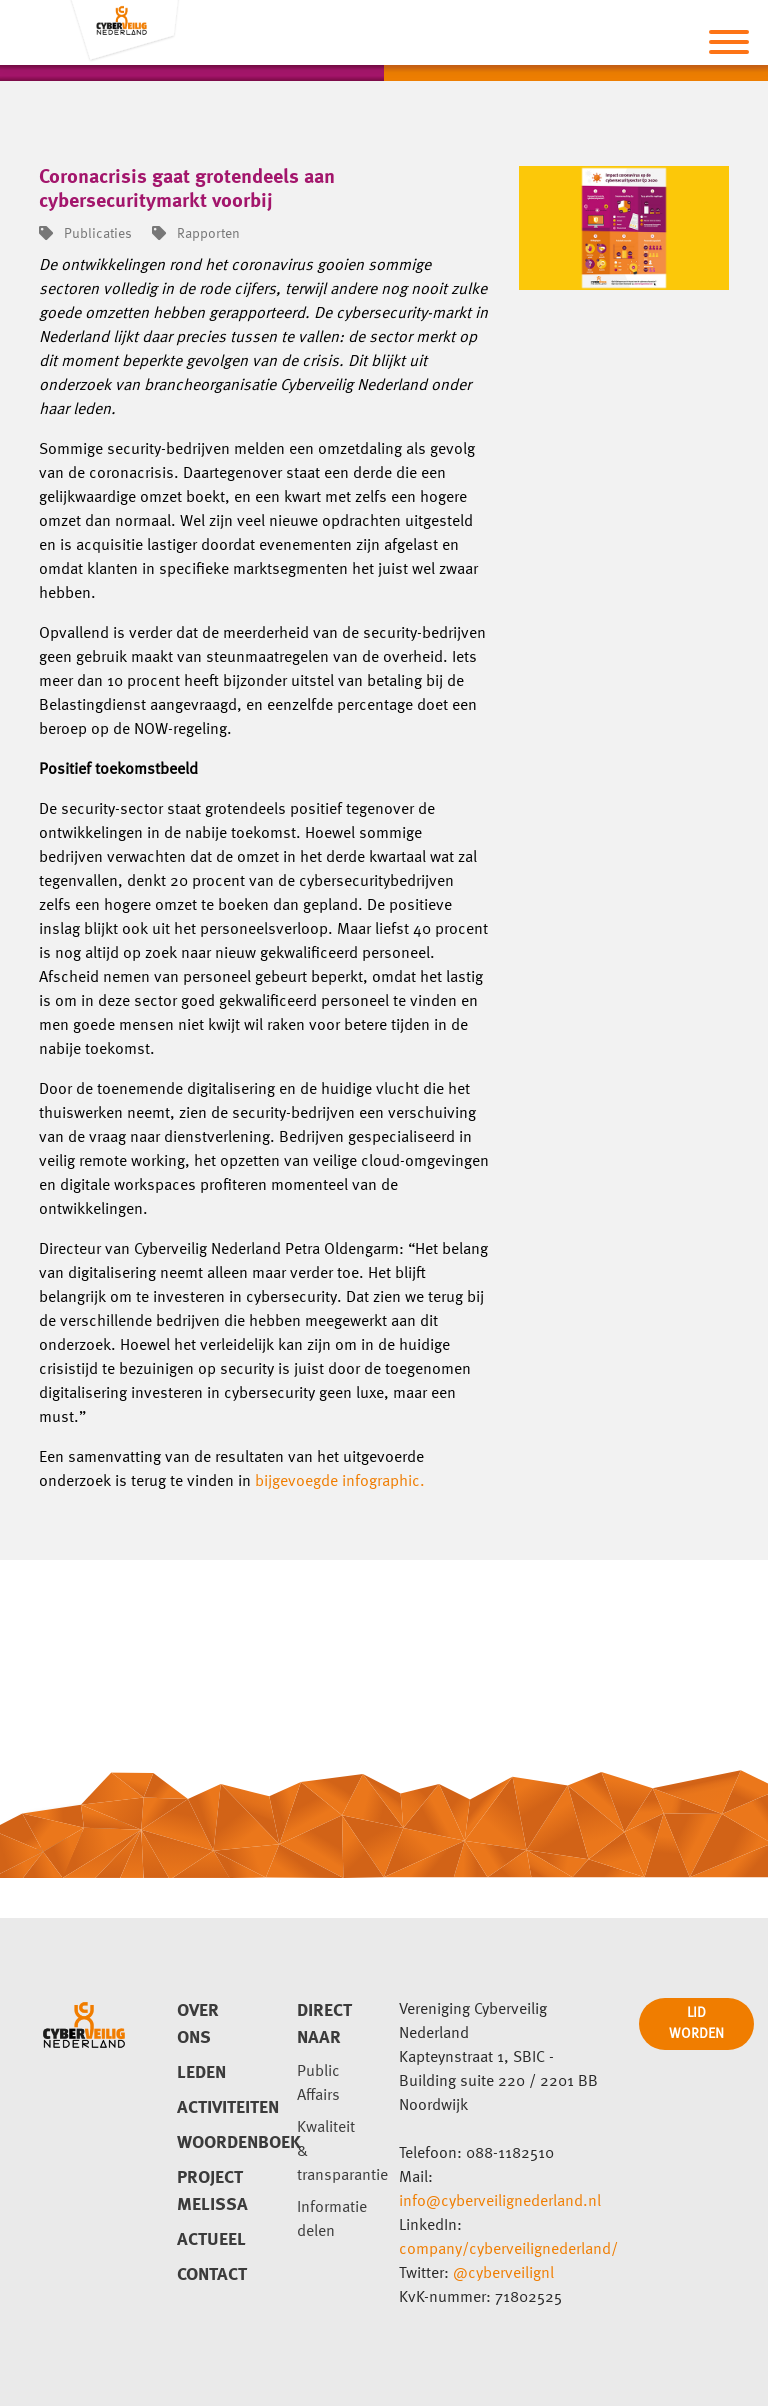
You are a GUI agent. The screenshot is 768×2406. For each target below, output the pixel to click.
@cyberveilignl (503, 2274)
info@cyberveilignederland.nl (500, 2202)
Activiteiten (213, 2108)
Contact (212, 2275)
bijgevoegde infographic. (342, 1482)
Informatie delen (332, 2220)
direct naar (324, 2024)
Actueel (211, 2240)
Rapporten (196, 234)
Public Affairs (318, 2084)
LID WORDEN (696, 2023)
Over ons (198, 2024)
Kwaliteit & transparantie (333, 2152)
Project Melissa (212, 2191)
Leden (201, 2073)
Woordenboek (213, 2143)
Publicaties (85, 234)
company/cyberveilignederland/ (508, 2250)
